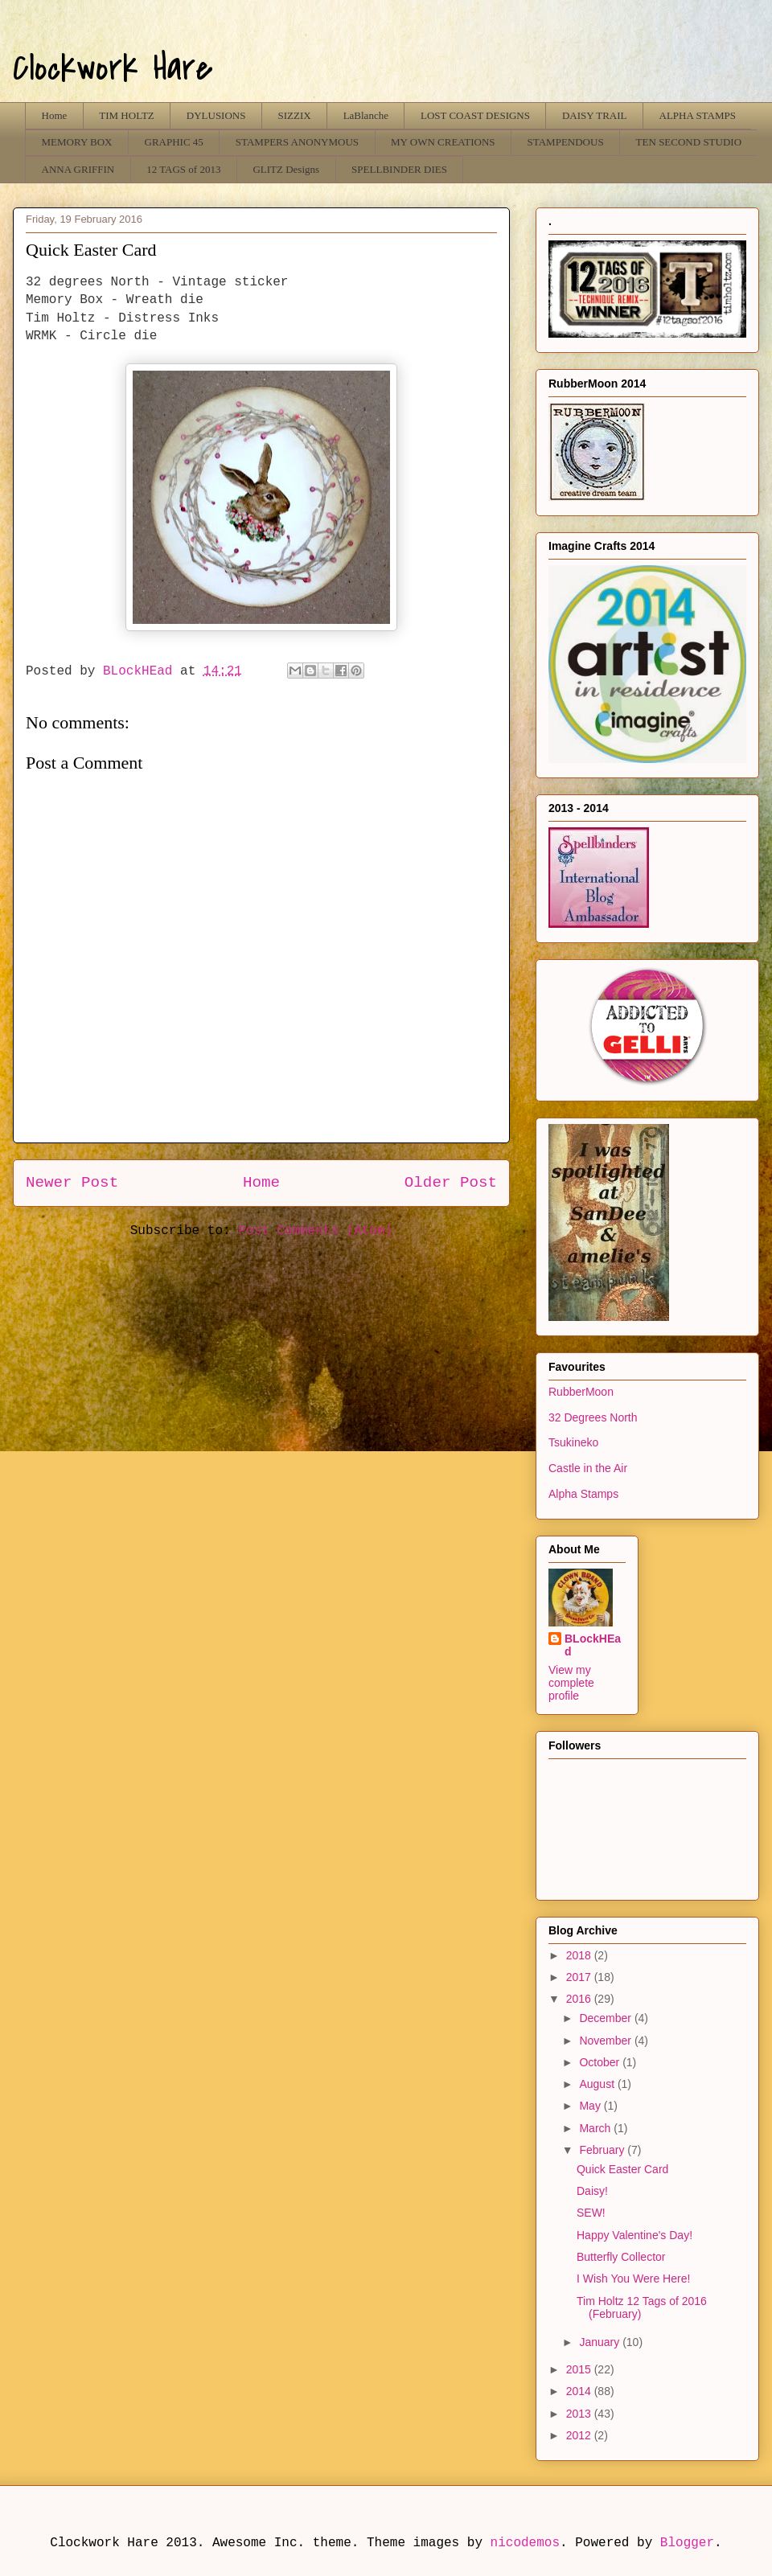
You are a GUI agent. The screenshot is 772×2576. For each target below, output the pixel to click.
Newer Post (72, 1183)
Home (55, 115)
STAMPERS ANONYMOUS (297, 142)
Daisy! (592, 2190)
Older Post (450, 1183)
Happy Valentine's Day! (634, 2235)
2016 (580, 1998)
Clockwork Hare (113, 68)
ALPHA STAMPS (697, 115)
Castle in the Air (587, 1468)
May (591, 2105)
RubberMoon (581, 1391)
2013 (580, 2413)
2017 (580, 1977)
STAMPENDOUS (566, 142)
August (598, 2084)
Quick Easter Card (622, 2169)
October (600, 2062)
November (606, 2040)
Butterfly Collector (621, 2256)
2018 (580, 1955)
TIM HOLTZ (126, 115)
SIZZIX (293, 115)
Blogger (687, 2543)
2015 (580, 2369)
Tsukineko (573, 1442)
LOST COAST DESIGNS (475, 115)
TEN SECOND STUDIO (688, 142)
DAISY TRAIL (594, 115)
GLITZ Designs (286, 169)
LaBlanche (365, 115)
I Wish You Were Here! (633, 2278)
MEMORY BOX (77, 142)
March (596, 2128)
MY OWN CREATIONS (443, 142)
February (603, 2149)
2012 (580, 2435)
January (600, 2342)
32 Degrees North (593, 1417)
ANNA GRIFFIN (78, 169)
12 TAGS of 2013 (183, 169)
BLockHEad (593, 1645)
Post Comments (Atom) (315, 1231)
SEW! (591, 2212)
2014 (580, 2391)
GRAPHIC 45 (174, 142)
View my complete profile (571, 1682)
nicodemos (525, 2543)
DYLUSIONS (216, 115)
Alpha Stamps (583, 1493)
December (606, 2018)
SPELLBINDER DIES (399, 169)
